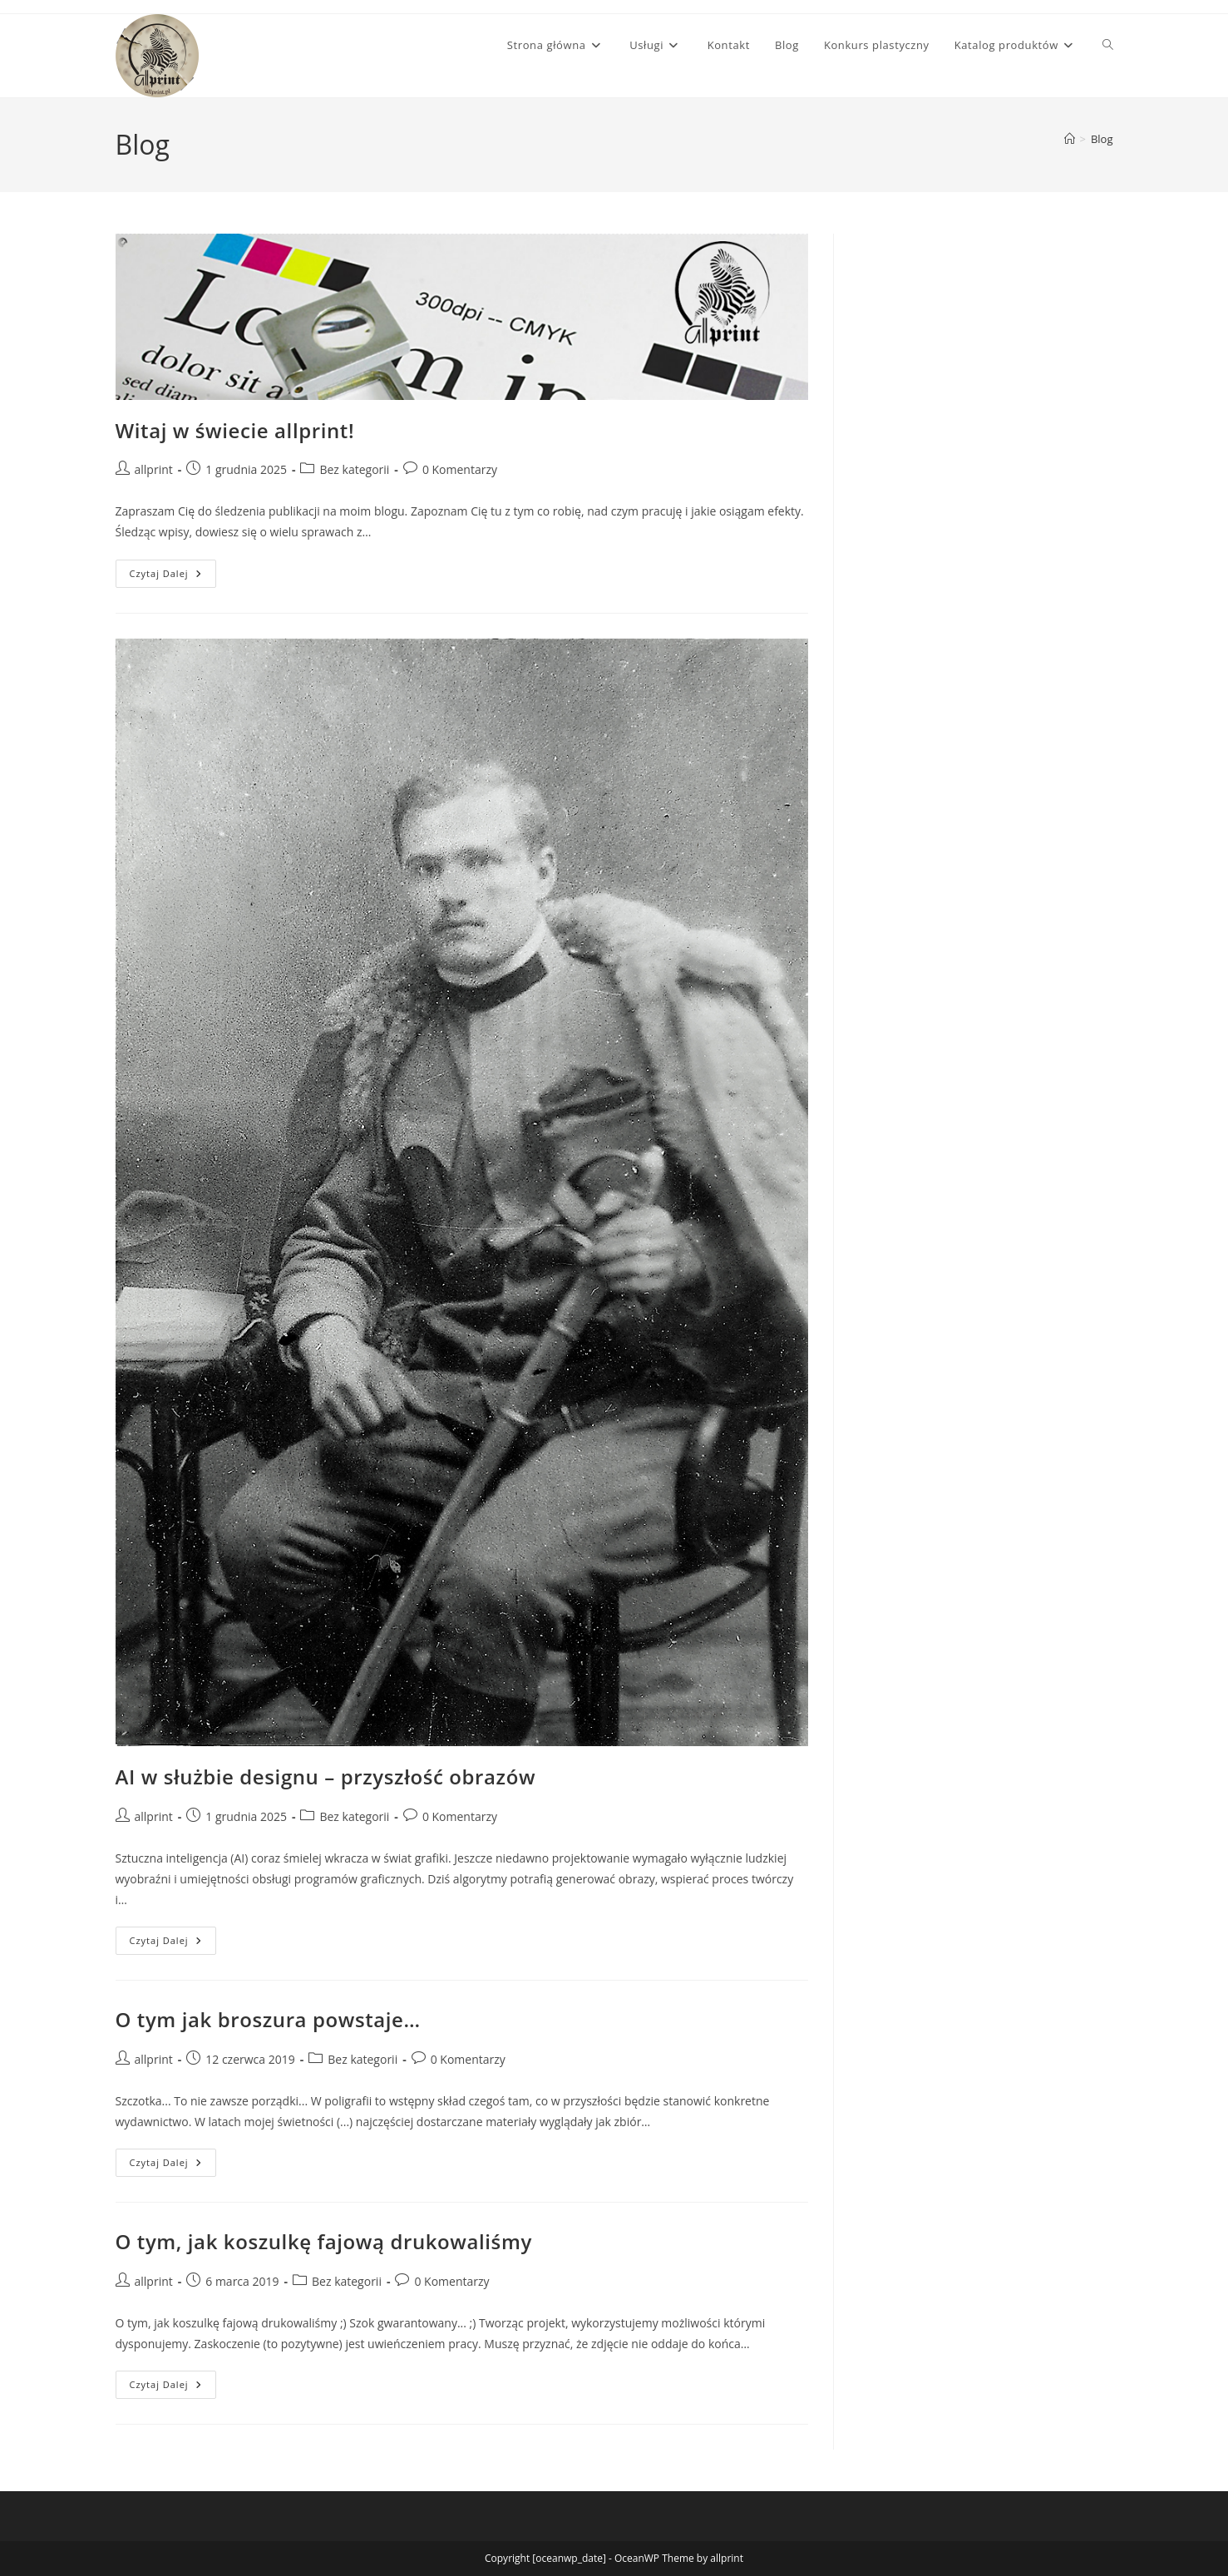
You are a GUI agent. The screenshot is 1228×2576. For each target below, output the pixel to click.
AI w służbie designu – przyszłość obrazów (326, 1776)
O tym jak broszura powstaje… (268, 2019)
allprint (154, 469)
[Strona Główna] (1069, 138)
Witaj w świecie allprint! (235, 430)
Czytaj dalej (173, 576)
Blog (1102, 138)
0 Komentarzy (459, 469)
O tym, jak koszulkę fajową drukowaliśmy (324, 2241)
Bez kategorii (354, 469)
